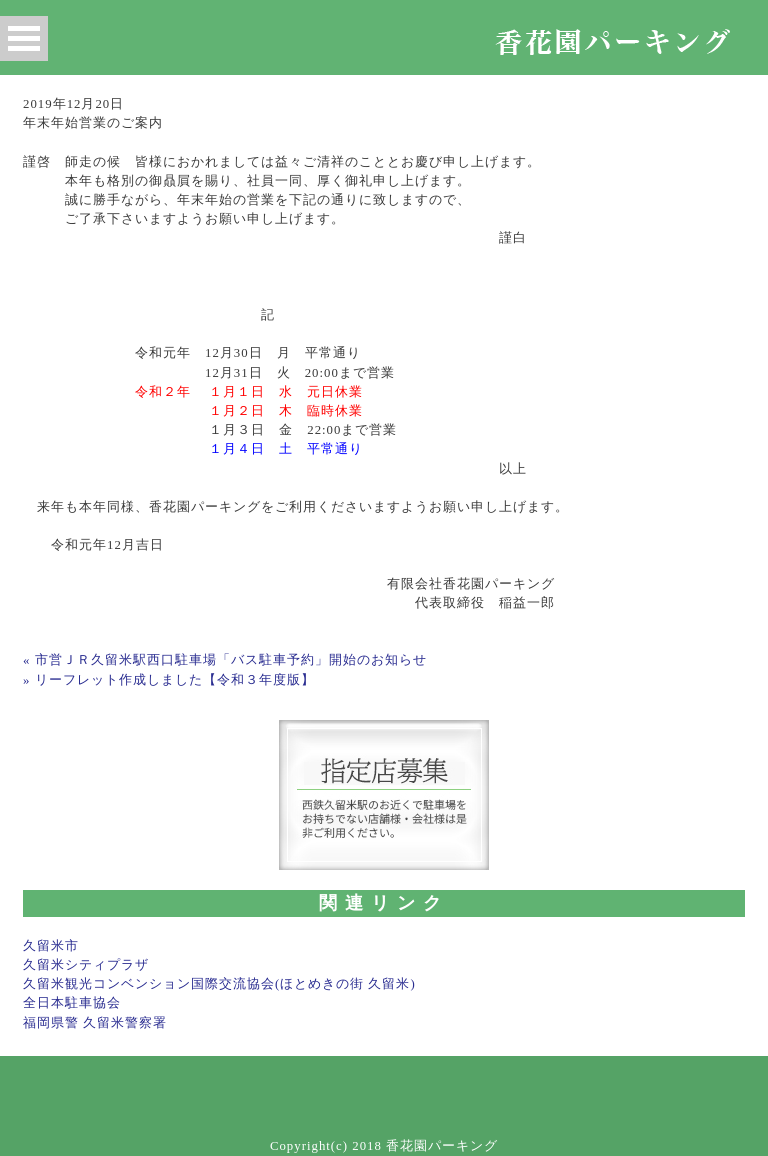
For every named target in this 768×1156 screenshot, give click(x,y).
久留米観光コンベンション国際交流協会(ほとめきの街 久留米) (219, 984)
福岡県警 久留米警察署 (95, 1023)
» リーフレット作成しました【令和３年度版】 (169, 680)
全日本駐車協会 (72, 1003)
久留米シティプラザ (86, 965)
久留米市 (51, 946)
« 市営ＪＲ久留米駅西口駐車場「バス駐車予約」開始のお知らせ (225, 660)
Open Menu (24, 38)
